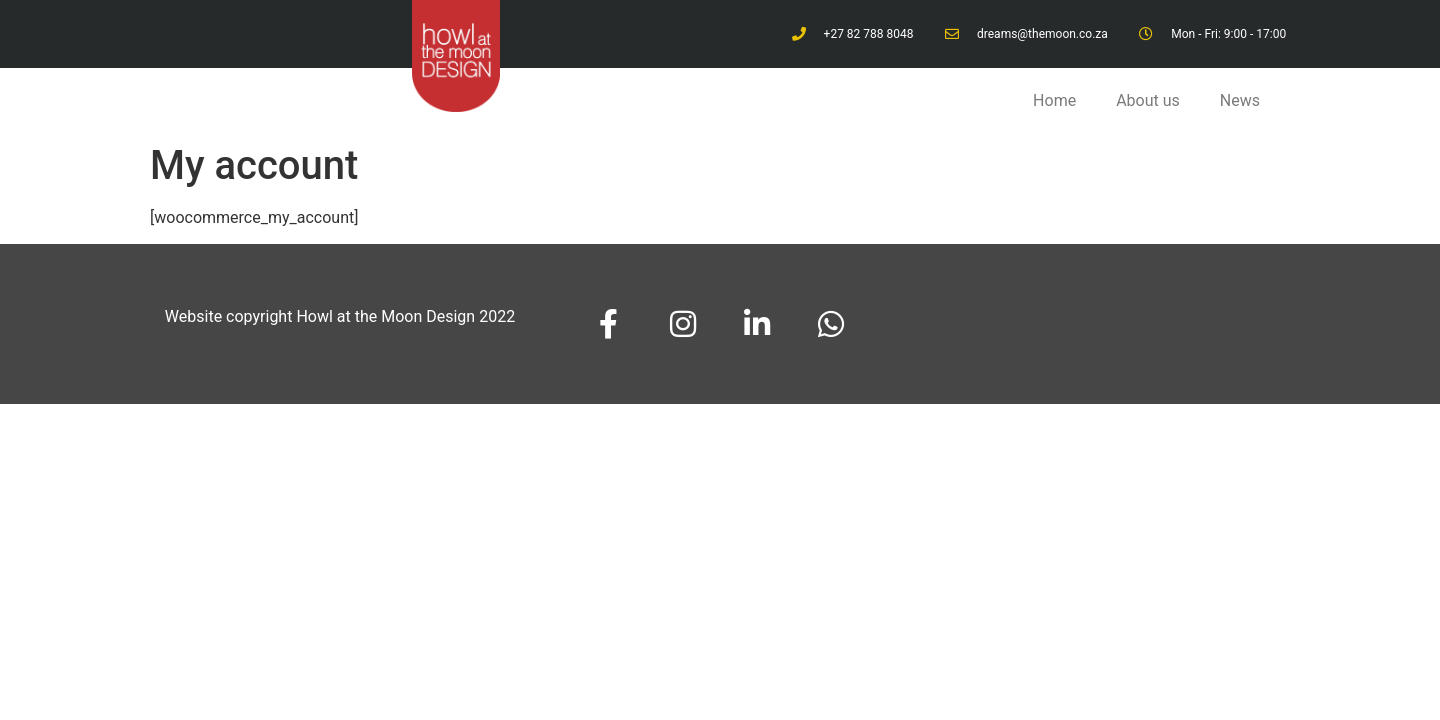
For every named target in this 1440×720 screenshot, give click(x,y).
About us (1148, 100)
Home (1054, 100)
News (1240, 100)
